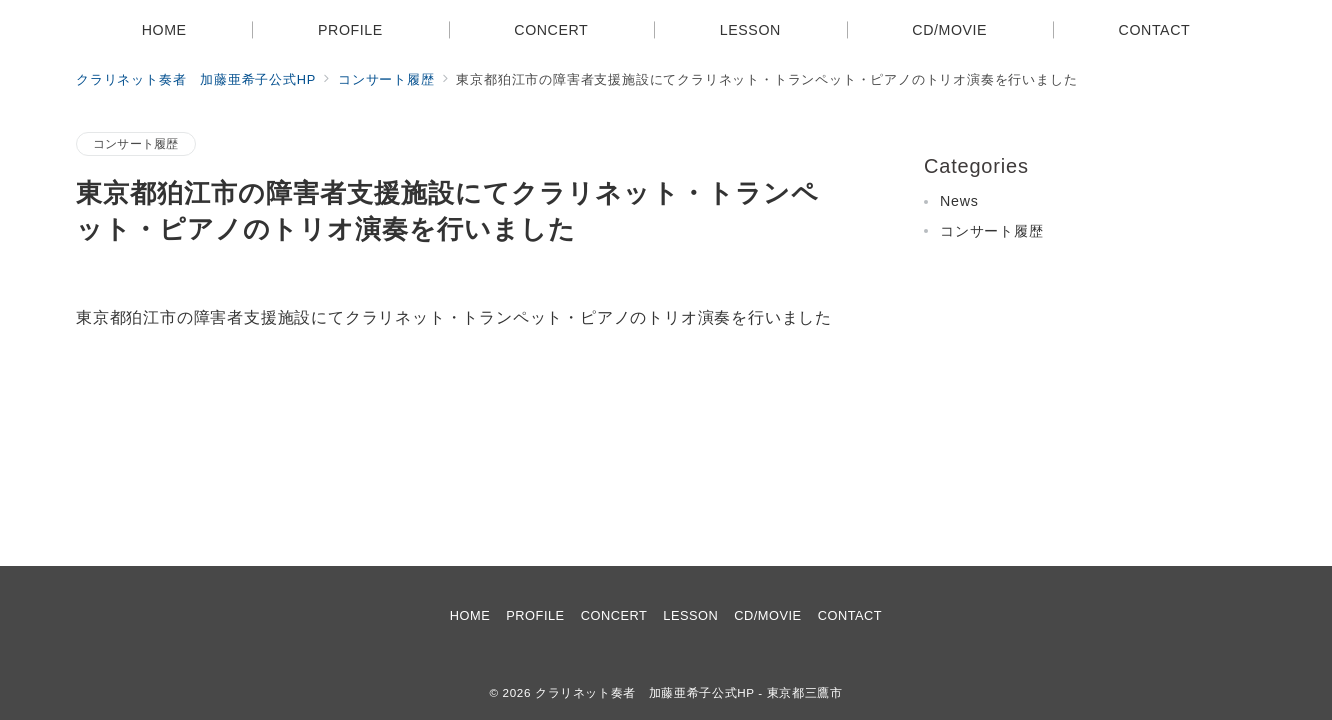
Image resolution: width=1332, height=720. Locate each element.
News (959, 201)
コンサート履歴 (136, 143)
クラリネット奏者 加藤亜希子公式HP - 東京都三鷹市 (689, 692)
